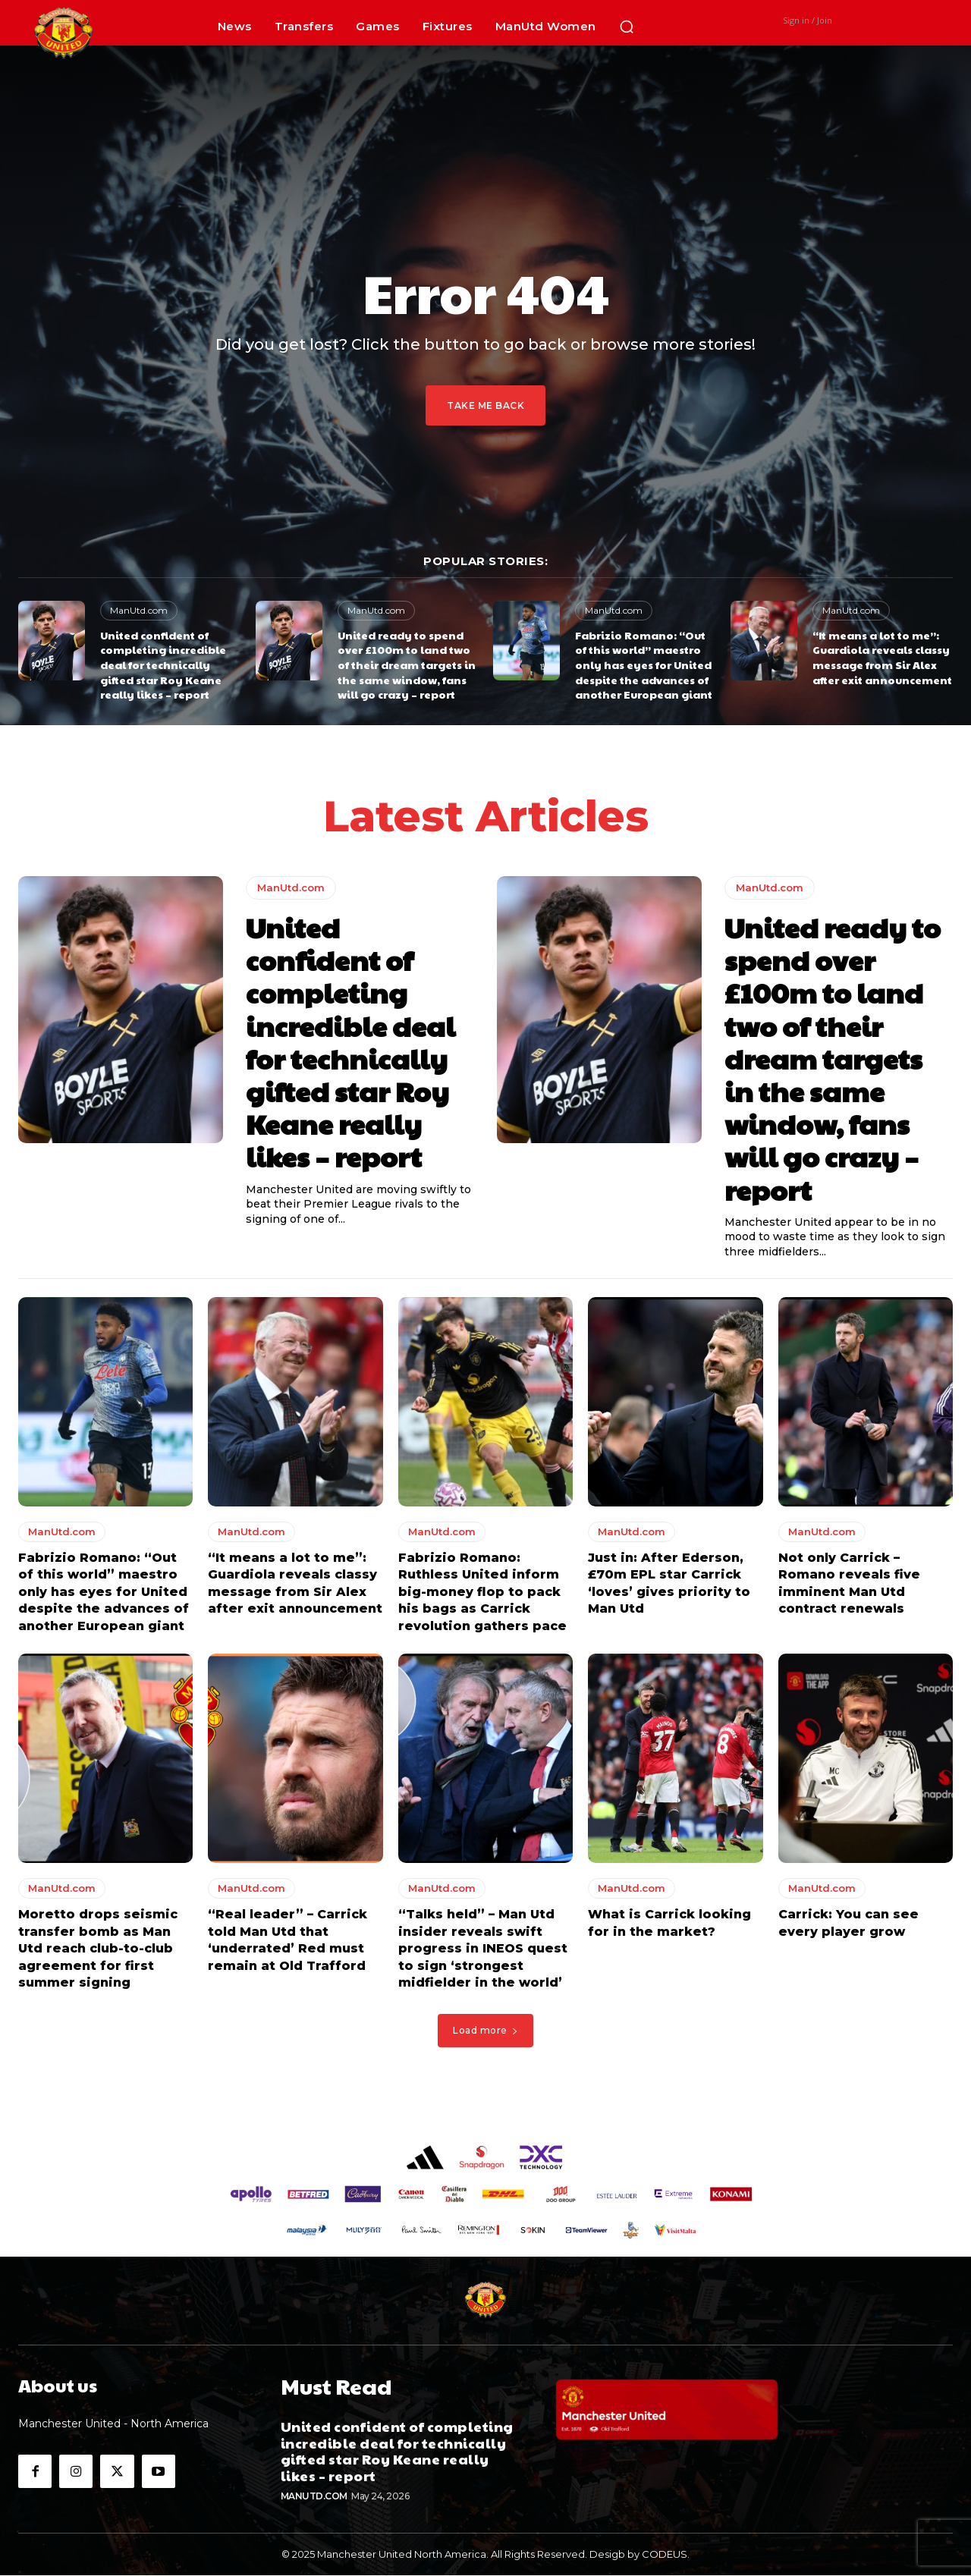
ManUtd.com (139, 610)
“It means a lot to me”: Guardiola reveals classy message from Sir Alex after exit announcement (882, 657)
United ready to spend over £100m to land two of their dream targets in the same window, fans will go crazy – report (407, 664)
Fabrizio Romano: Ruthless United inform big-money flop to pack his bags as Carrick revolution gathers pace (482, 1595)
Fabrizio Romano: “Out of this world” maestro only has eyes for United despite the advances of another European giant (643, 664)
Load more (485, 2034)
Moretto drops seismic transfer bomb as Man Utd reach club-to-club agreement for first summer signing (98, 1952)
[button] (626, 26)
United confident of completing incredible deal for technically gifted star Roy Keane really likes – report (163, 664)
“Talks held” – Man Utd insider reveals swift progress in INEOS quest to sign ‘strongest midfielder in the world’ (482, 1952)
